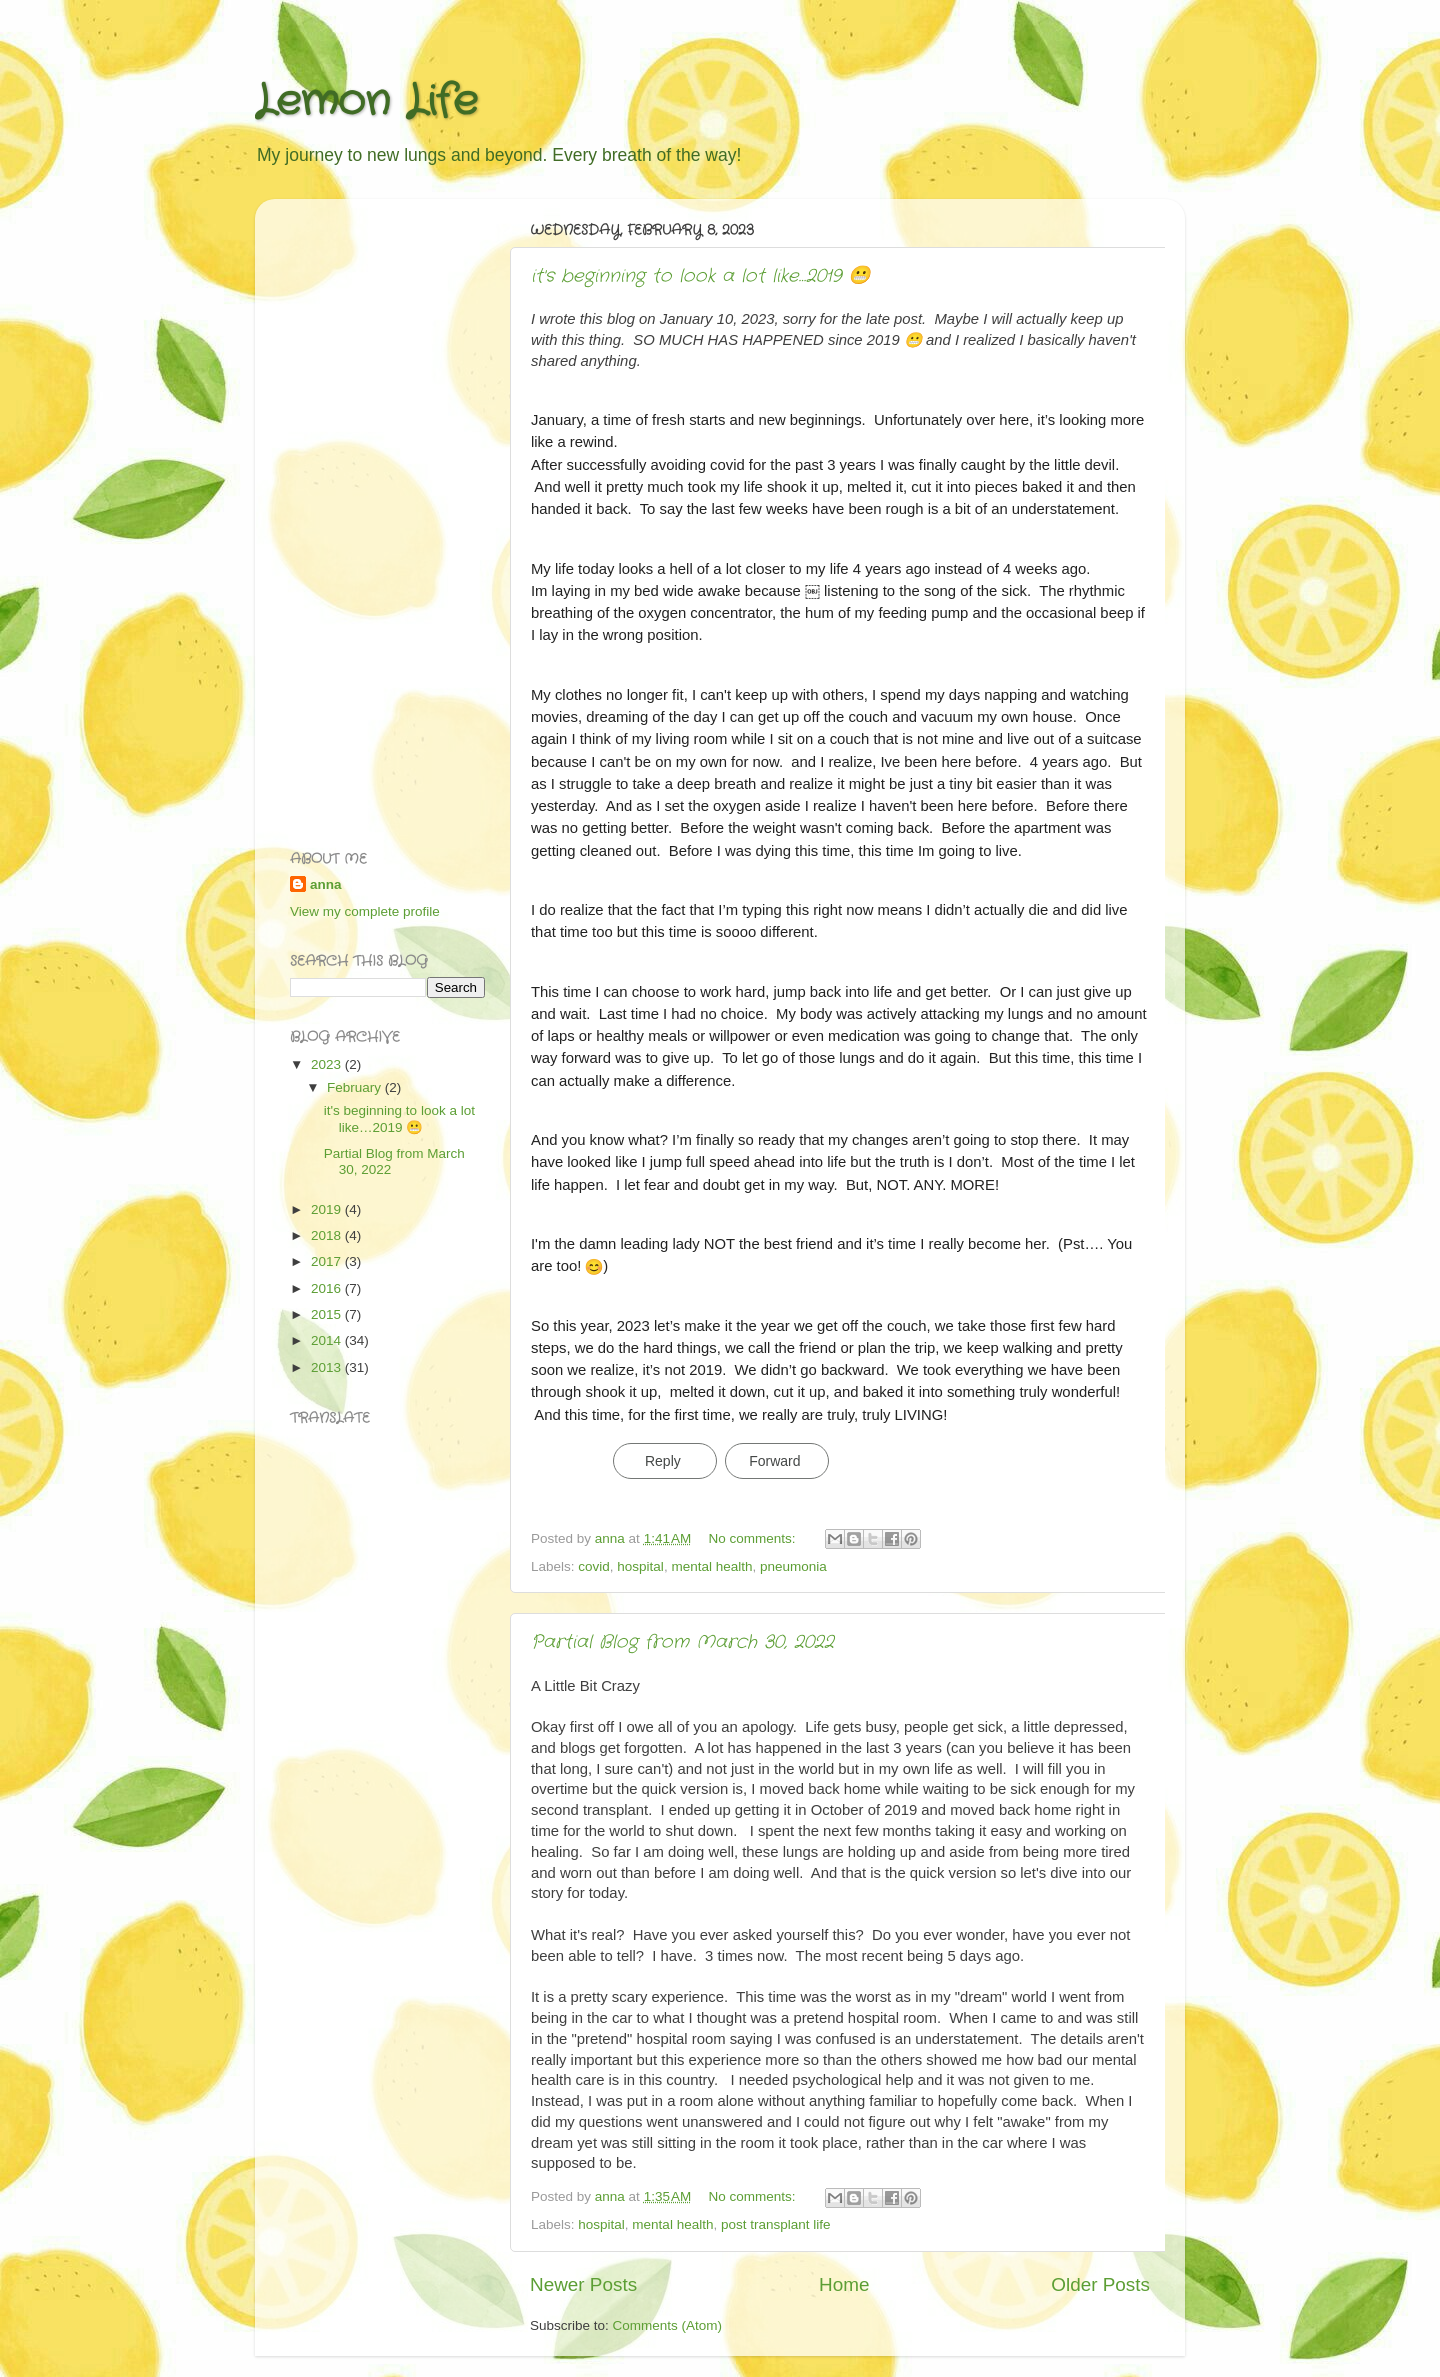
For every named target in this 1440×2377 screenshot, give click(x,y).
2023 (328, 1064)
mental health (711, 1566)
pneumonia (793, 1566)
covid (594, 1566)
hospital (640, 1566)
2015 (328, 1314)
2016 (328, 1288)
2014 (328, 1340)
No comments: (754, 1538)
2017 (328, 1261)
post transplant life (776, 2224)
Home (844, 2284)
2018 (328, 1235)
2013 (328, 1367)
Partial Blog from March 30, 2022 (682, 1642)
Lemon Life (366, 102)
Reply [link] (663, 1461)
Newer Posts (583, 2284)
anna (326, 884)
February (356, 1087)
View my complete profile (365, 911)
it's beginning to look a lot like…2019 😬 (700, 276)
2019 (328, 1209)
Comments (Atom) (668, 2325)
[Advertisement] (370, 514)
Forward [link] (774, 1461)
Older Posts (1100, 2284)
